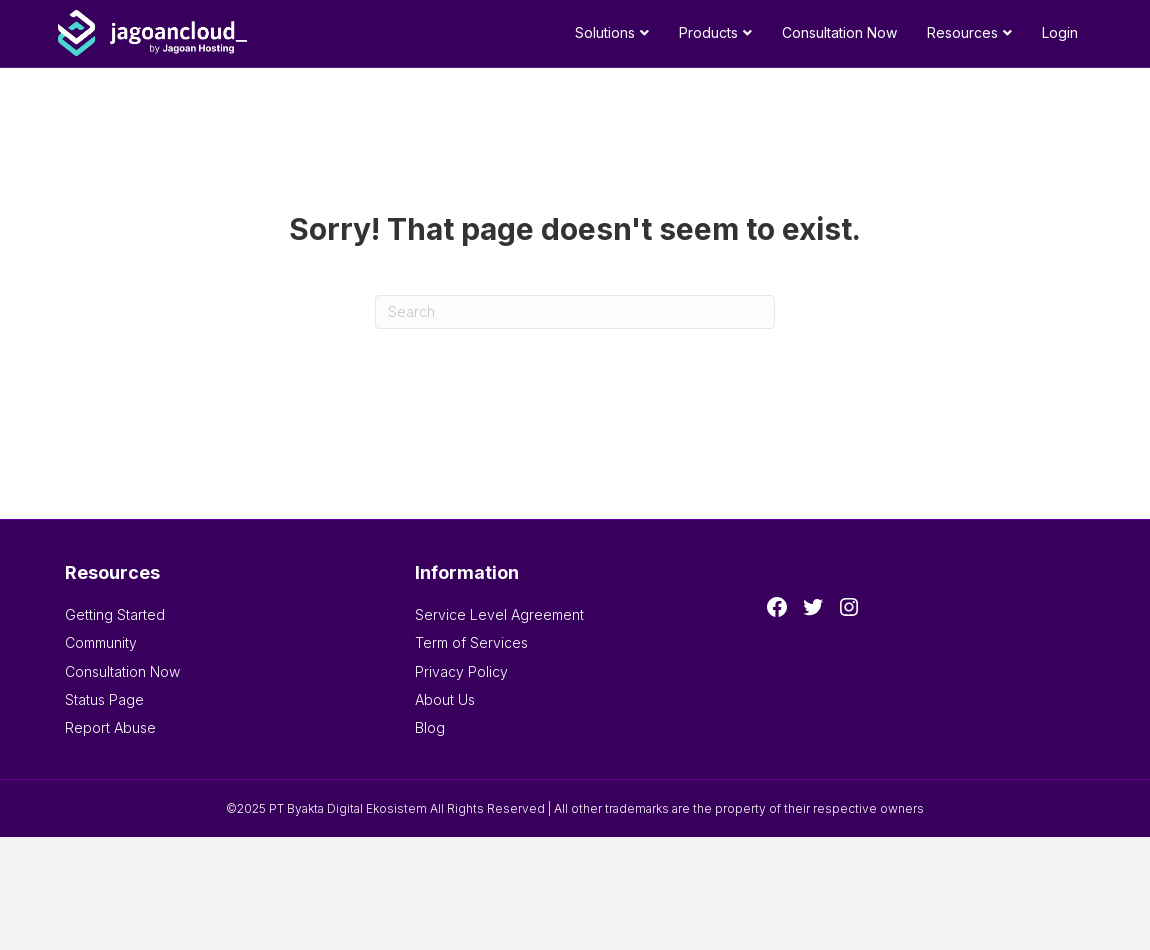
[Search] (575, 312)
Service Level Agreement (499, 614)
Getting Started (115, 614)
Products (708, 32)
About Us (445, 699)
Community (101, 642)
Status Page (104, 699)
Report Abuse (110, 727)
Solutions (605, 32)
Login (1060, 32)
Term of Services (471, 642)
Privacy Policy (461, 671)
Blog (430, 727)
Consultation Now (839, 32)
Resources (962, 32)
